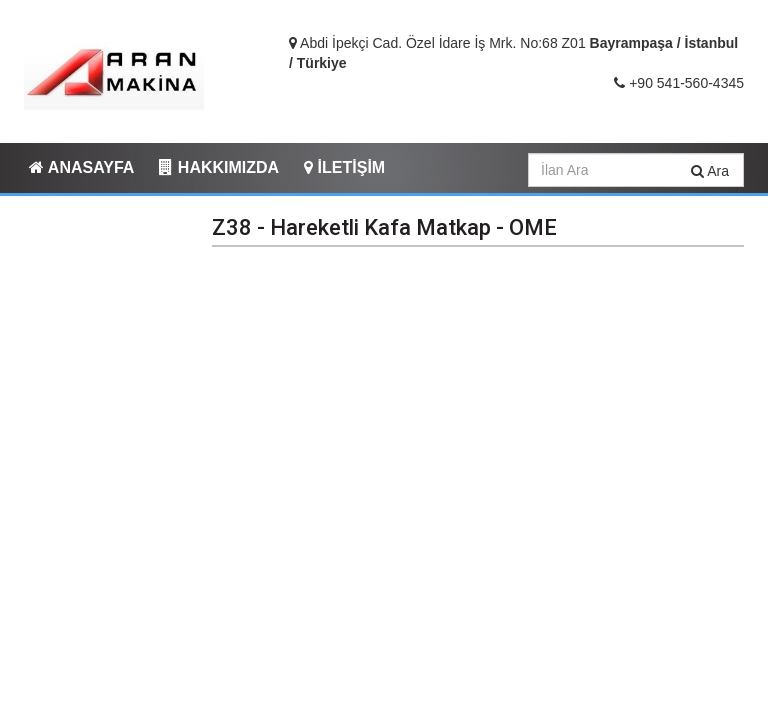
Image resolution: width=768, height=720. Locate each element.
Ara (710, 171)
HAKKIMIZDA (219, 167)
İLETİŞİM (344, 167)
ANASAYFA (81, 167)
